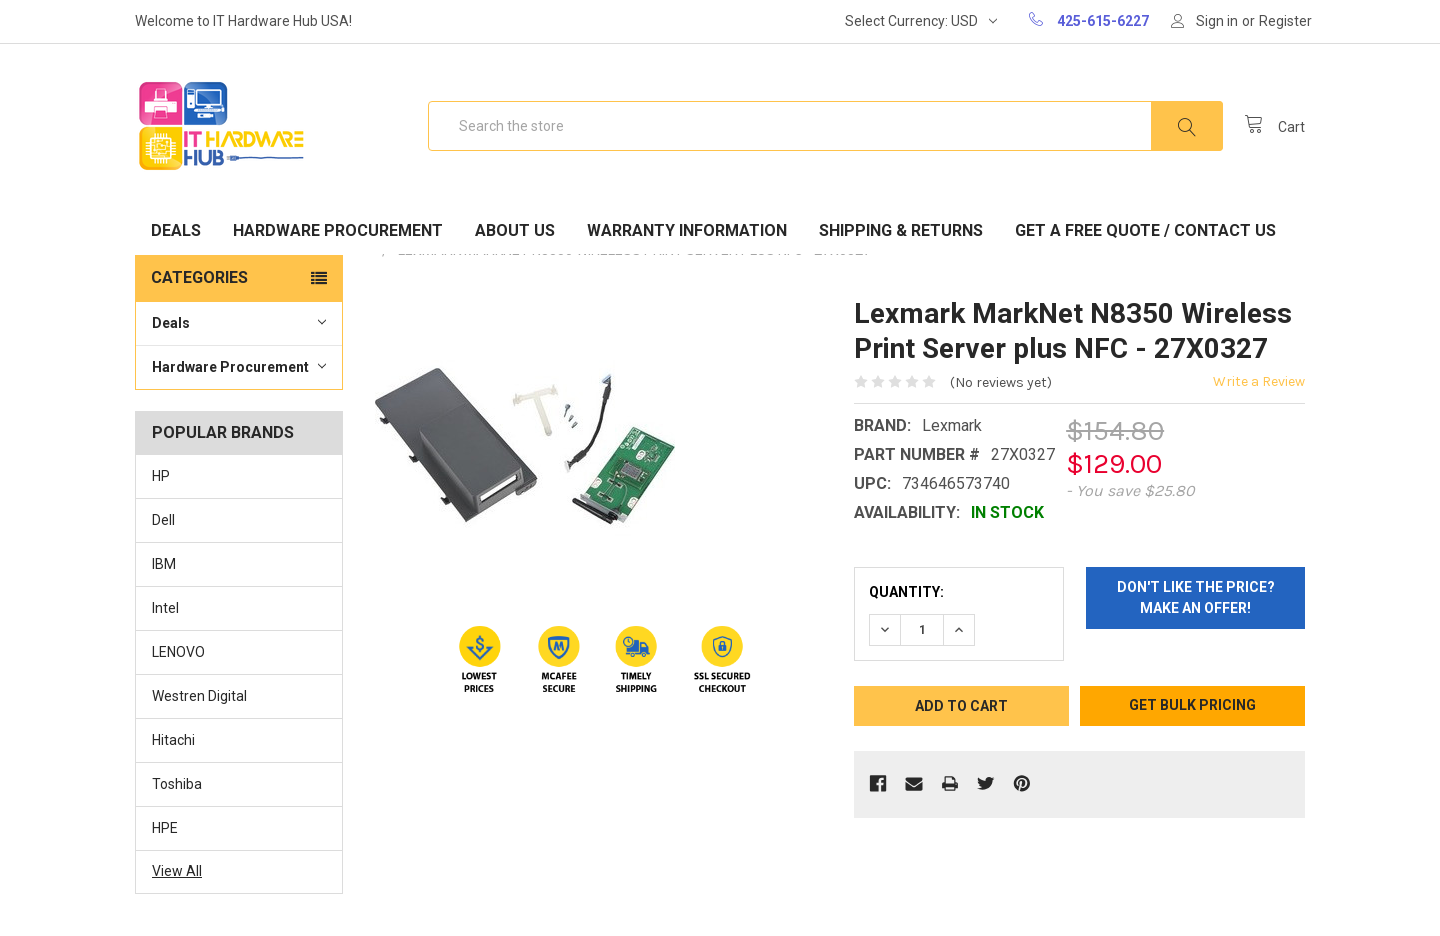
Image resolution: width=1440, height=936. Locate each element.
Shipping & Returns (901, 230)
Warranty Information (687, 230)
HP (161, 476)
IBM (164, 564)
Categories (199, 277)
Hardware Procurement (338, 230)
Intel (165, 608)
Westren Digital (199, 696)
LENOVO (178, 652)
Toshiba (177, 784)
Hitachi (173, 740)
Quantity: (906, 592)
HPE (165, 828)
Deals (176, 230)
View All (177, 871)
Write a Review (1259, 381)
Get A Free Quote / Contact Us (1145, 230)
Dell (163, 520)
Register (1285, 21)
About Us (515, 230)
